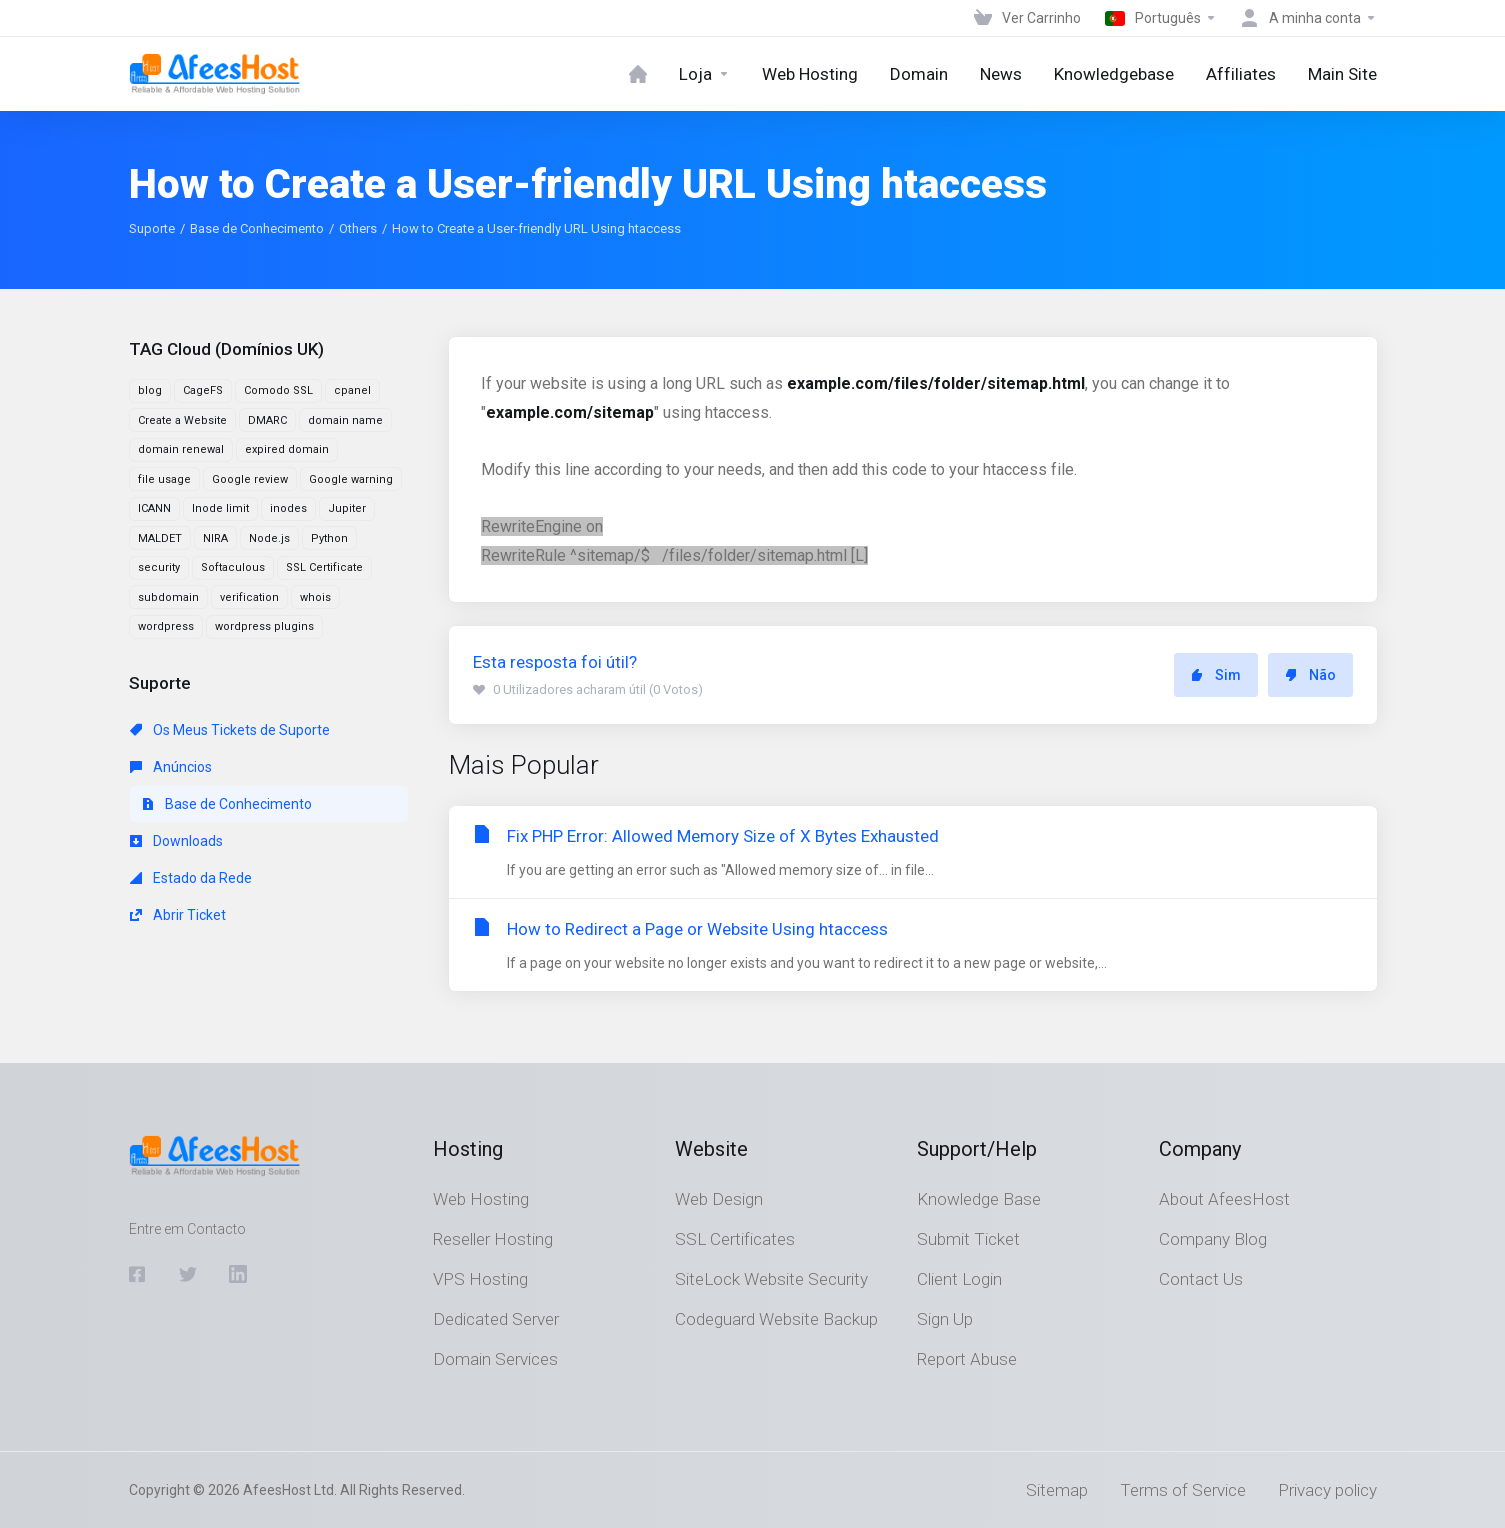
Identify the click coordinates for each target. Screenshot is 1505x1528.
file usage (164, 479)
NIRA (215, 538)
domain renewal (181, 449)
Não (1310, 675)
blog (150, 390)
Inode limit (220, 508)
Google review (250, 479)
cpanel (352, 390)
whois (315, 597)
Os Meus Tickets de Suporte (230, 730)
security (159, 567)
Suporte (152, 228)
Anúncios (171, 767)
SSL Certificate (324, 567)
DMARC (267, 420)
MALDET (160, 538)
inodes (288, 508)
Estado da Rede (191, 878)
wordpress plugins (264, 626)
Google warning (351, 479)
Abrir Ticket (178, 915)
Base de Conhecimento (257, 228)
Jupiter (347, 508)
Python (329, 538)
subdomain (168, 597)
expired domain (287, 449)
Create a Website (182, 420)
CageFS (203, 390)
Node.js (269, 538)
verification (249, 597)
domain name (345, 420)
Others (358, 228)
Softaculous (233, 567)
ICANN (154, 508)
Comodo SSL (278, 390)
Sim (1216, 675)
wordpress (166, 626)
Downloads (176, 841)
